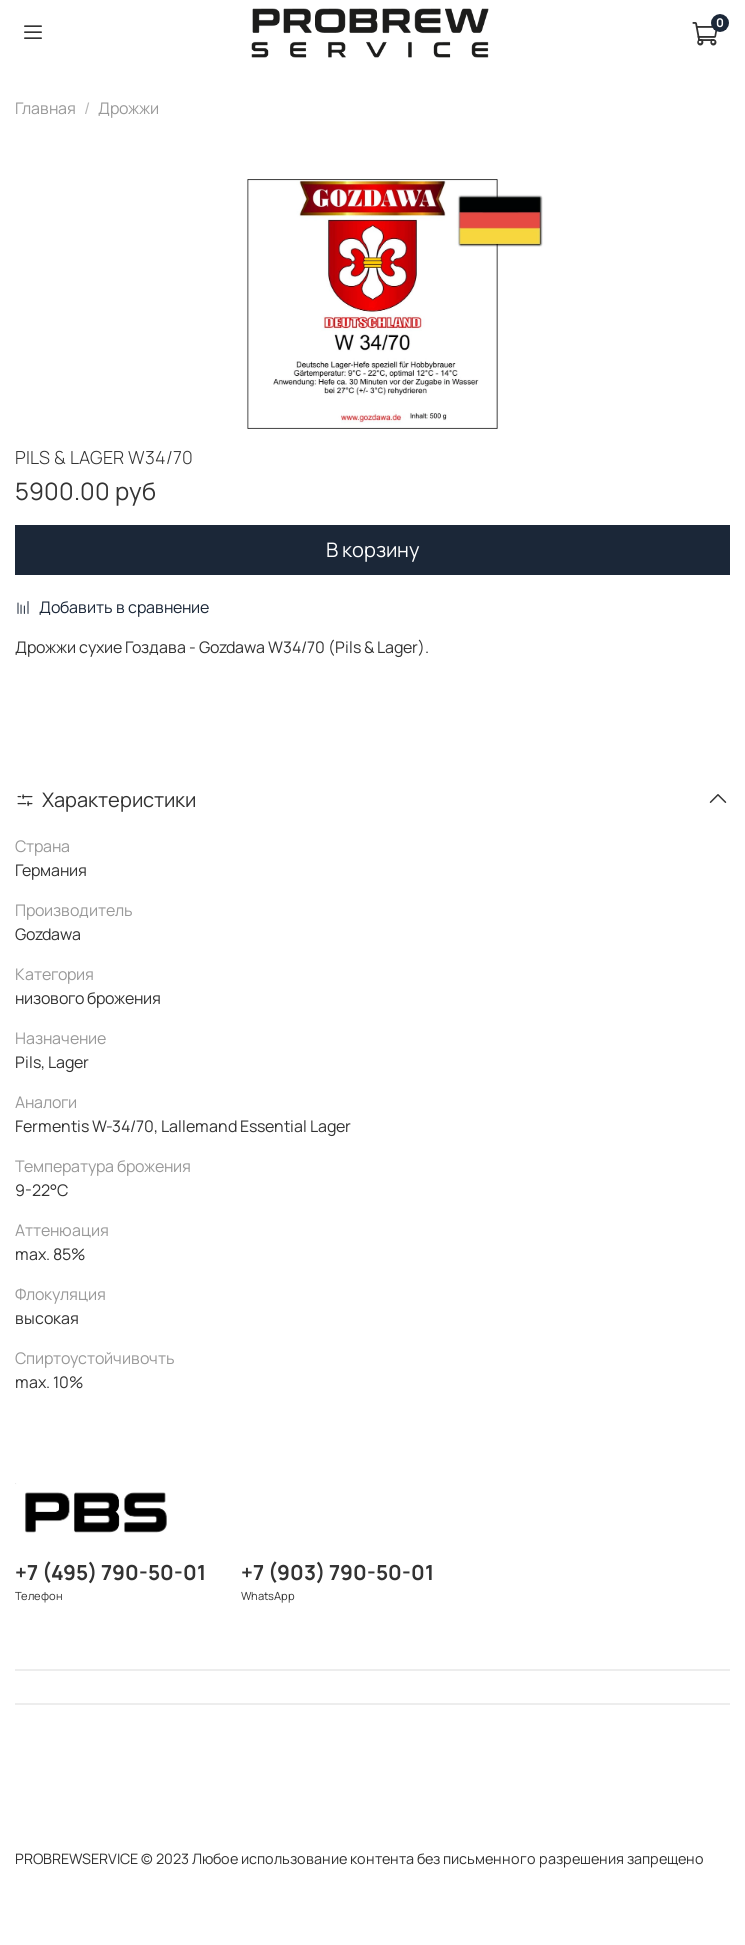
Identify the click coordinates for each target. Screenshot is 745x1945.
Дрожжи (128, 108)
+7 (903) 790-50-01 (337, 1572)
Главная (45, 108)
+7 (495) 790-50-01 (110, 1572)
